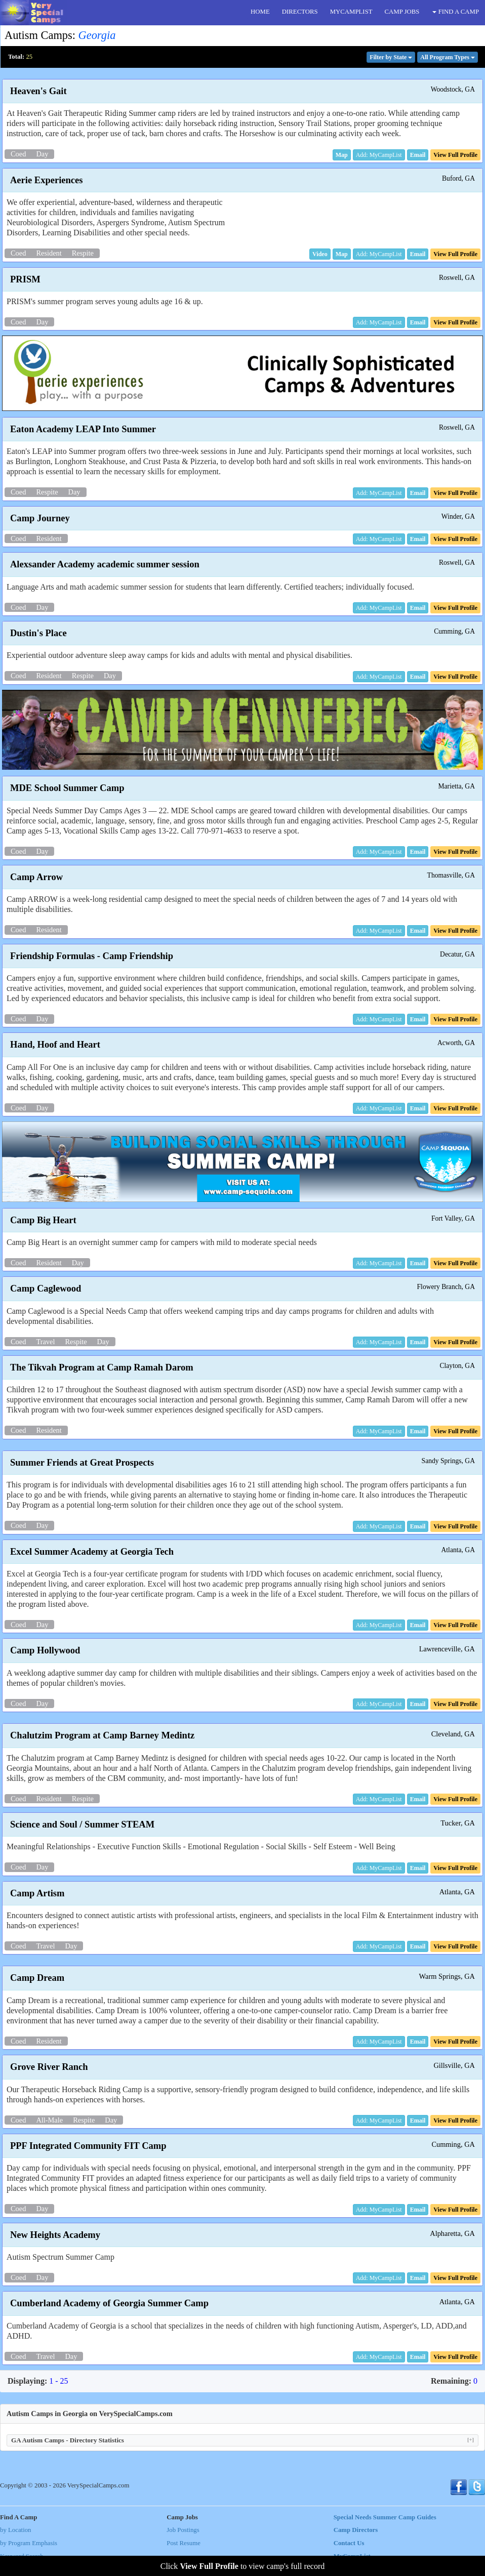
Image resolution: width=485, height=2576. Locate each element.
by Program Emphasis (28, 2543)
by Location (15, 2529)
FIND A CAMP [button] (455, 11)
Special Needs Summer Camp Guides (385, 2517)
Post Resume (183, 2543)
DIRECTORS (300, 11)
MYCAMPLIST (351, 11)
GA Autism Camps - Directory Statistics (242, 2440)
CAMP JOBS (402, 11)
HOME (260, 11)
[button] (342, 154)
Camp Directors (356, 2529)
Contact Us (349, 2543)
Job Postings (183, 2529)
